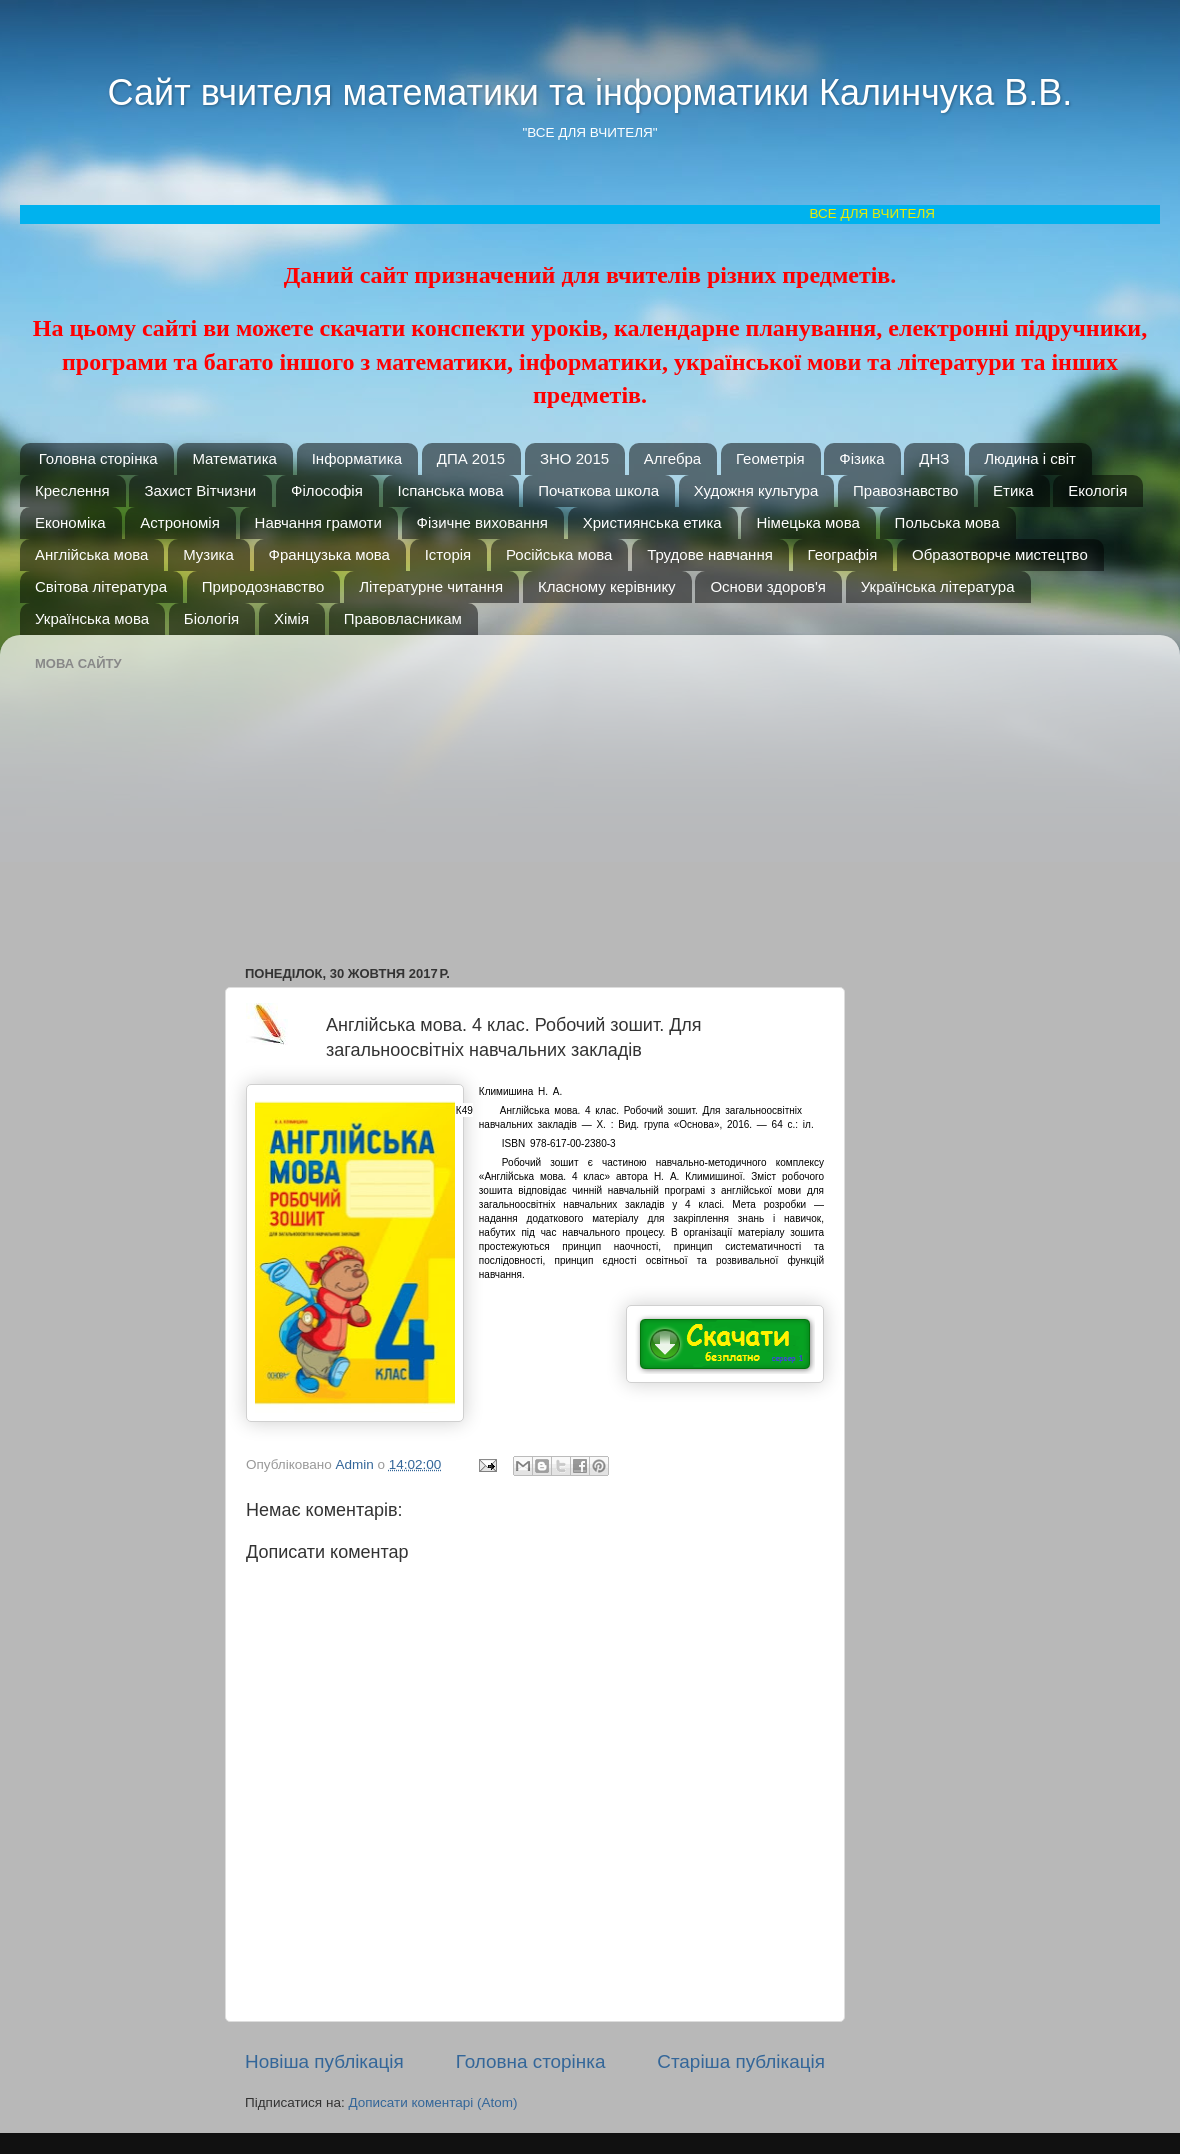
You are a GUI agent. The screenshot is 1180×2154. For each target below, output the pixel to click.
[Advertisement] (506, 790)
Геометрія (770, 458)
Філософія (327, 490)
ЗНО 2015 (574, 458)
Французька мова (329, 554)
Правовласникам (403, 618)
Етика (1013, 490)
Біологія (211, 618)
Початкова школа (598, 490)
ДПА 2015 (471, 458)
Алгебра (672, 458)
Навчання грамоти (318, 522)
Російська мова (559, 554)
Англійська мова (91, 554)
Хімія (291, 618)
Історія (448, 554)
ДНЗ (934, 458)
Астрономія (179, 522)
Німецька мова (807, 522)
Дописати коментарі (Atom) (432, 2102)
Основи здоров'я (768, 586)
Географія (843, 554)
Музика (208, 554)
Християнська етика (652, 522)
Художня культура (756, 490)
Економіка (70, 522)
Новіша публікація (324, 2061)
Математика (234, 458)
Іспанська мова (451, 490)
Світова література (101, 586)
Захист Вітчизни (200, 490)
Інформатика (357, 458)
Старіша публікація (741, 2061)
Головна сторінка (98, 458)
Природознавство (263, 586)
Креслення (72, 490)
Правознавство (905, 490)
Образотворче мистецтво (1000, 554)
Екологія (1097, 490)
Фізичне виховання (482, 522)
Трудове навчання (710, 554)
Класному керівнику (607, 586)
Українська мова (92, 618)
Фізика (861, 458)
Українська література (938, 586)
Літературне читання (431, 586)
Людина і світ (1030, 458)
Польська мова (947, 522)
